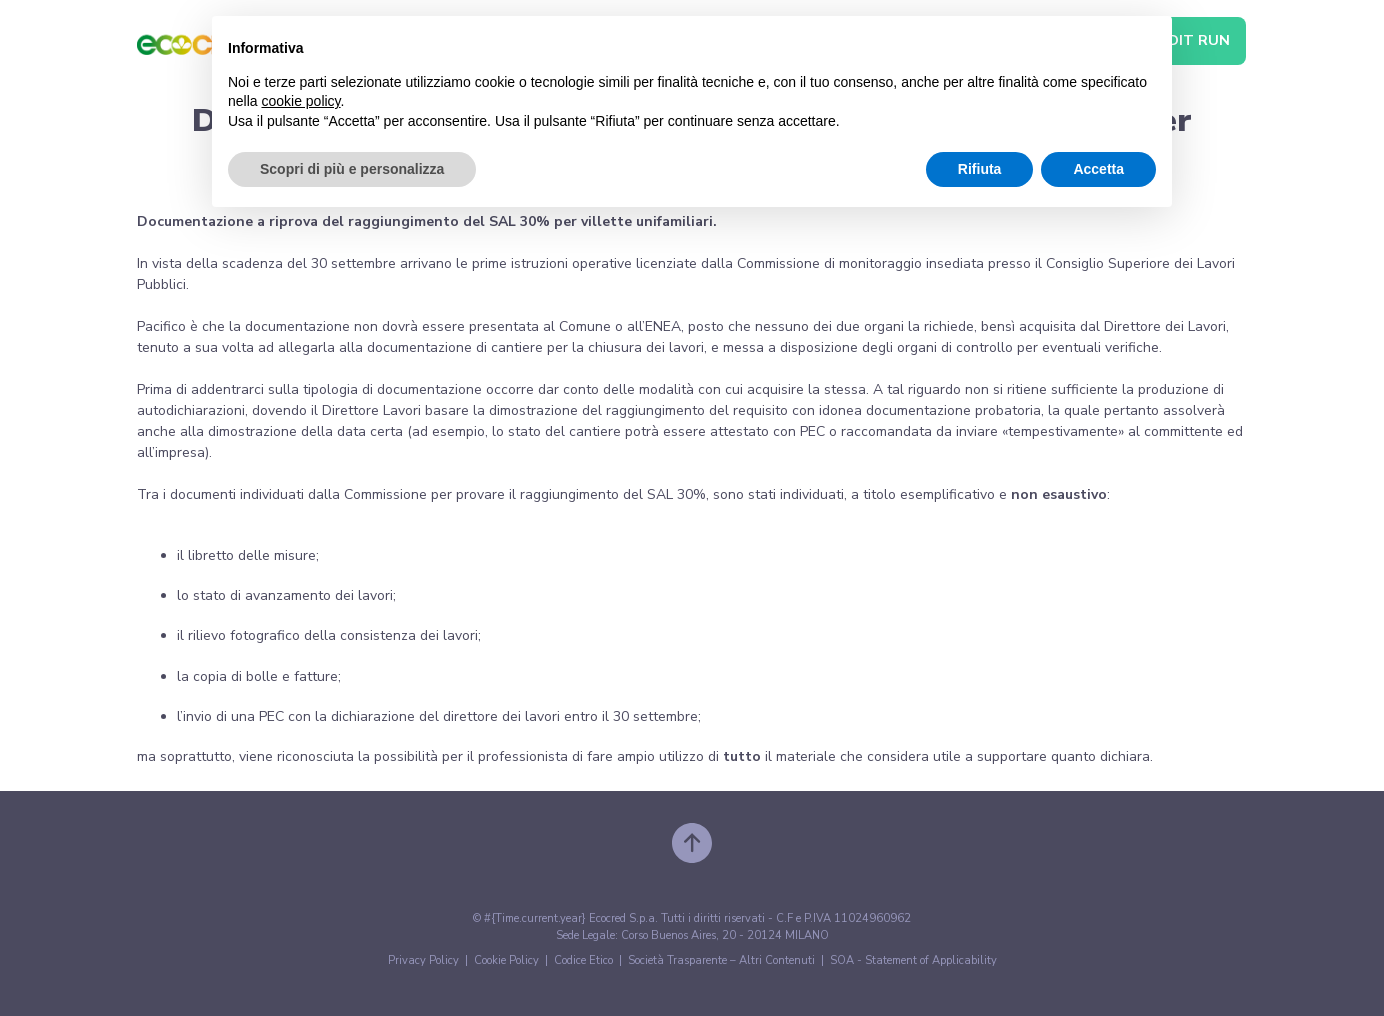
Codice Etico (583, 960)
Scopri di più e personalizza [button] (352, 169)
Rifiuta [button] (980, 169)
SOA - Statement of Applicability (913, 960)
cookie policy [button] (300, 101)
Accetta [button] (1098, 169)
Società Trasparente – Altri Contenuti (721, 960)
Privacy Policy (423, 960)
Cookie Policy (506, 960)
